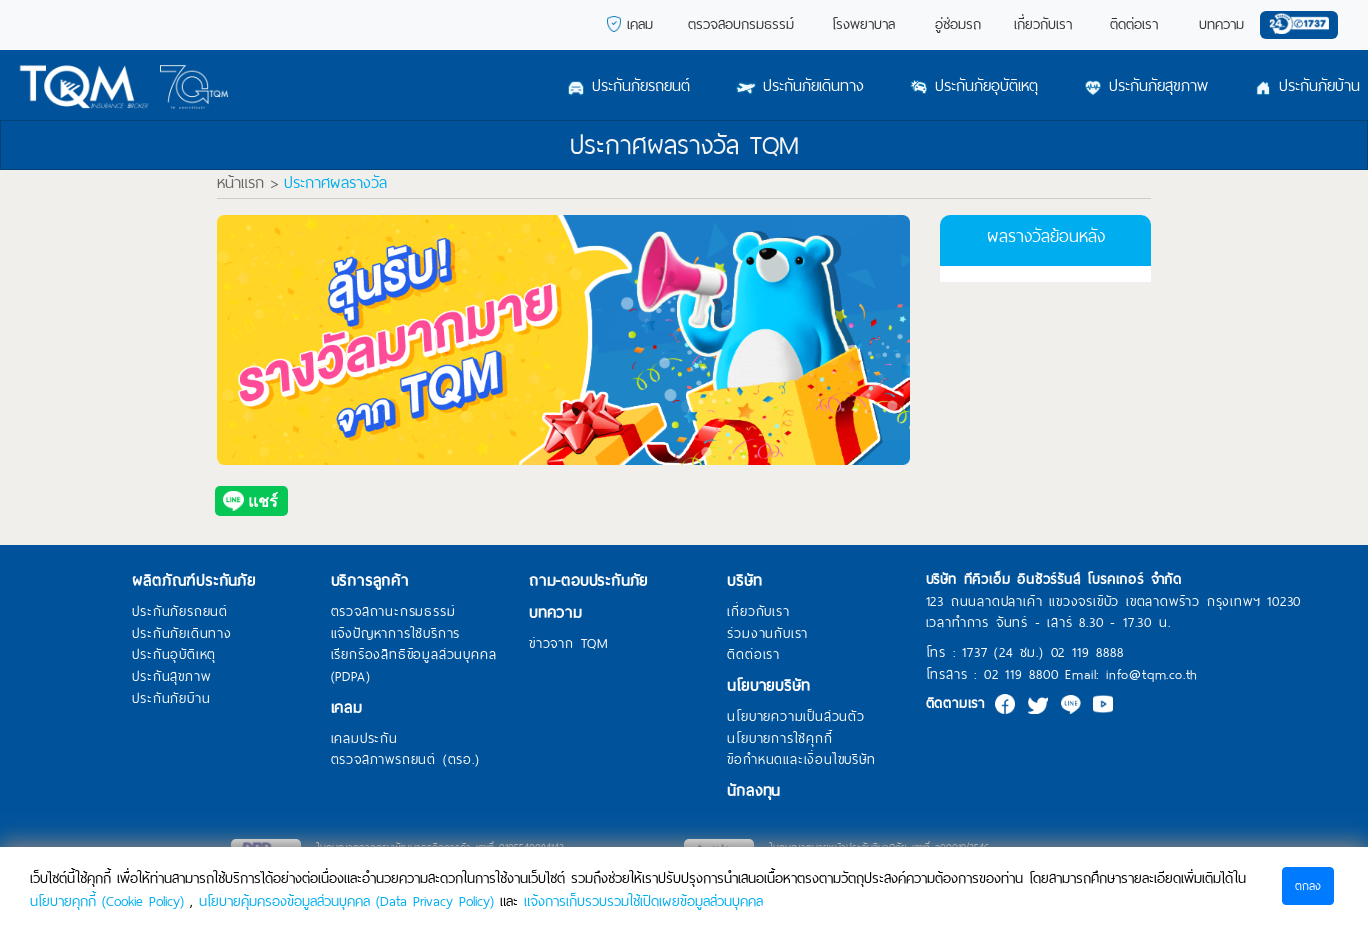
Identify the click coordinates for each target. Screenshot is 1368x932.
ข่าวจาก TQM (569, 644)
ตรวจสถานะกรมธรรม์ (393, 612)
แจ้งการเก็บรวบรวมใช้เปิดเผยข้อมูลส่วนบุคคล (643, 901)
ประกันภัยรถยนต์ (180, 612)
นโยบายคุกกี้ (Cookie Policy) (107, 901)
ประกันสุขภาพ (171, 677)
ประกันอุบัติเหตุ (174, 655)
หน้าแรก (240, 183)
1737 (974, 652)
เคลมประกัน (364, 739)
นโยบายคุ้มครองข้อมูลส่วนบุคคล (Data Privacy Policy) (346, 901)
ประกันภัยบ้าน (171, 699)
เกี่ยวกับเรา (758, 612)
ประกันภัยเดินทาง (181, 634)
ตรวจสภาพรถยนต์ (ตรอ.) (405, 760)
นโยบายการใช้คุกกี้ (779, 739)
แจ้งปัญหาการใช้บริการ (396, 634)
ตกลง (1308, 886)
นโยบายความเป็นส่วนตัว (795, 717)
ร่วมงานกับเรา (767, 634)
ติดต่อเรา (753, 655)
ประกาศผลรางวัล (335, 183)
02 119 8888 (1087, 652)
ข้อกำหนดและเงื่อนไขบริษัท (801, 760)
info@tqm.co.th (1152, 674)
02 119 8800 (1021, 674)
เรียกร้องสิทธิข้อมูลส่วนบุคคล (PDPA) (414, 665)
